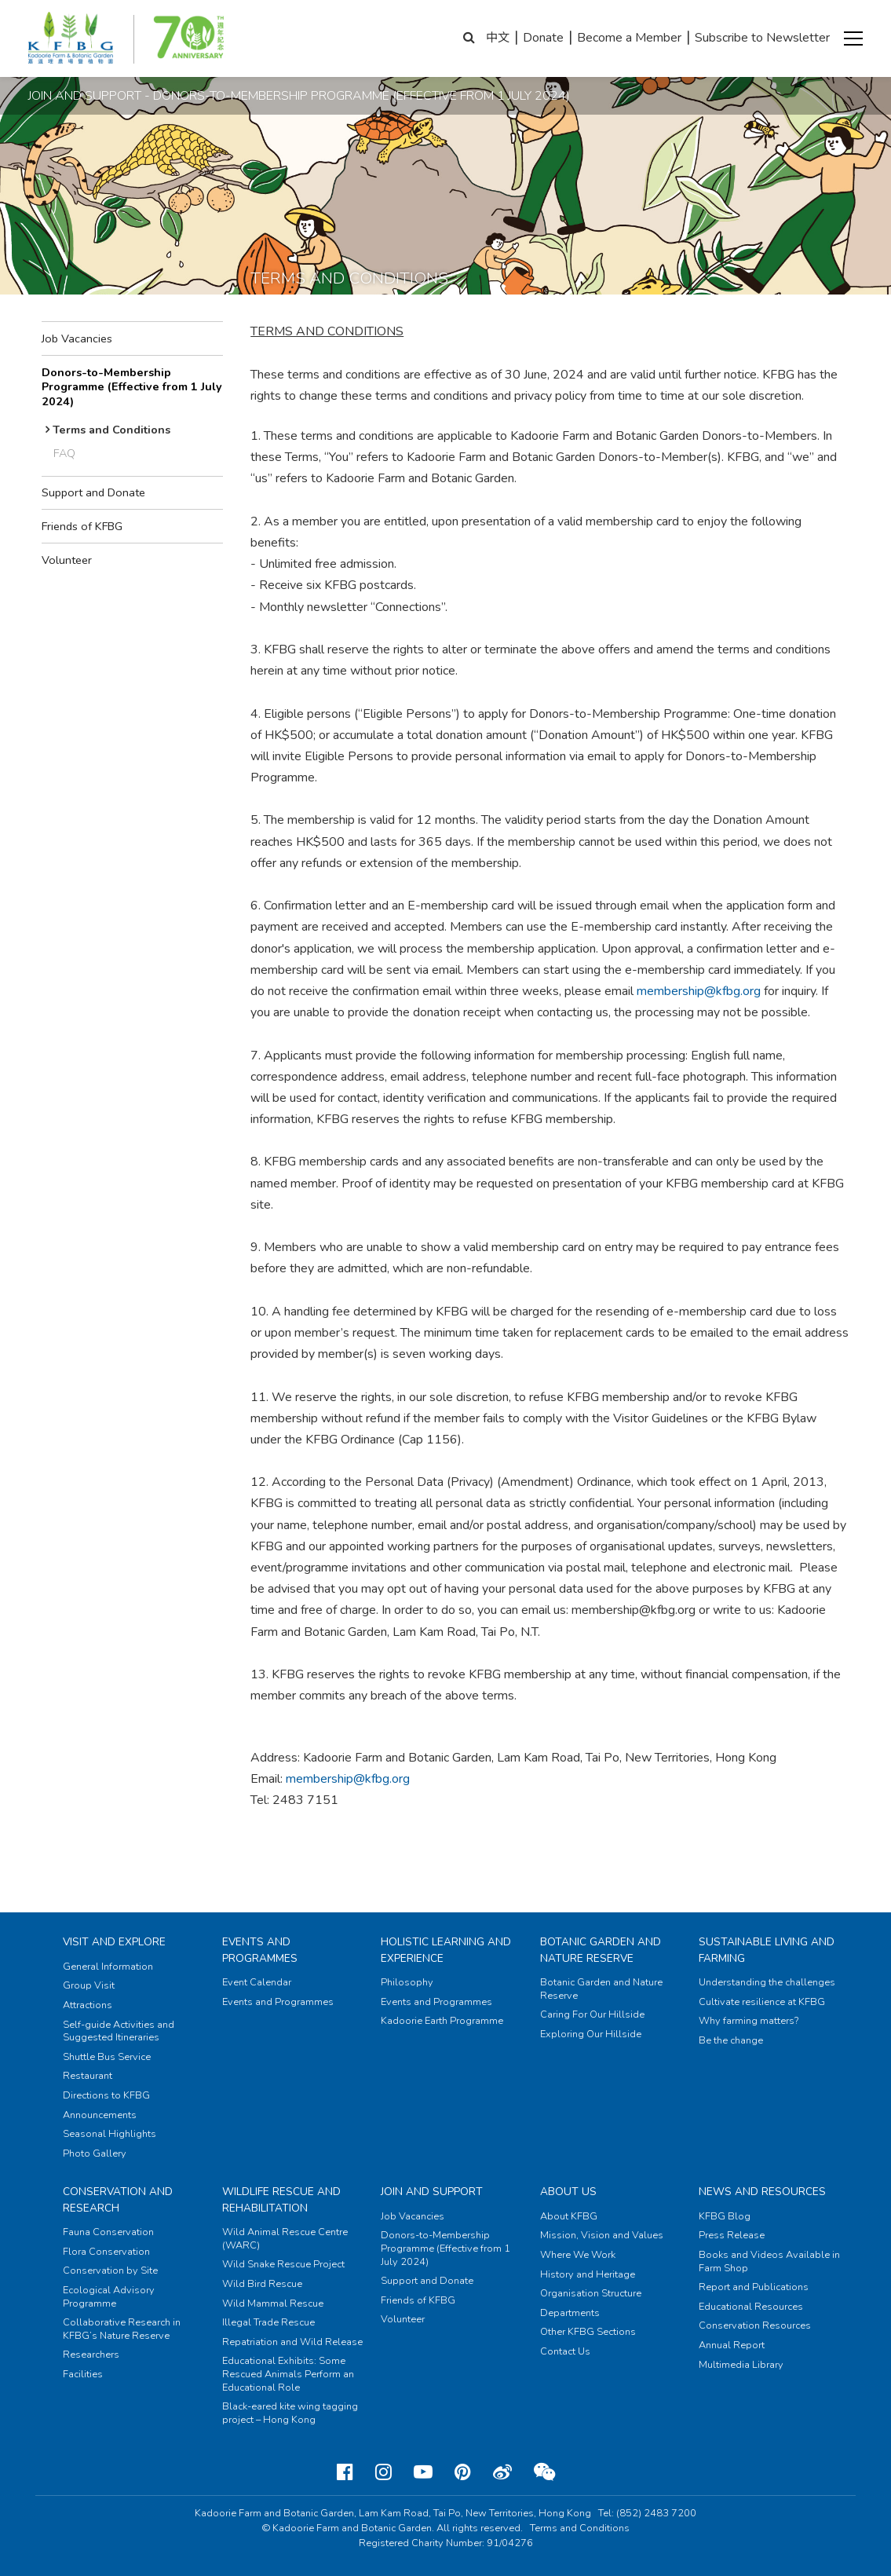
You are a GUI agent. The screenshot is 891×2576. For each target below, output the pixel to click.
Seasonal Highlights (109, 2134)
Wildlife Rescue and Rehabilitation (281, 2199)
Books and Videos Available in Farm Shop (769, 2261)
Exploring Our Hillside (590, 2034)
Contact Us (565, 2351)
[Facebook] (345, 2472)
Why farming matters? (748, 2021)
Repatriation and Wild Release (292, 2342)
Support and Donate (93, 492)
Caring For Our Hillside (592, 2014)
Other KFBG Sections (588, 2332)
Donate (543, 37)
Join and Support (432, 2191)
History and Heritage (587, 2274)
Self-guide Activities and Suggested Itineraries (118, 2031)
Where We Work (577, 2255)
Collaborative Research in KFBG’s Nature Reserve (122, 2329)
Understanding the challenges (767, 1982)
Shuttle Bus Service (107, 2057)
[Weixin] (544, 2472)
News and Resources (762, 2191)
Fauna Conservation (108, 2232)
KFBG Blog (724, 2216)
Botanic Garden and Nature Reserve (600, 1949)
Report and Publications (754, 2287)
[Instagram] (383, 2472)
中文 (497, 38)
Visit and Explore (114, 1941)
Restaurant (87, 2076)
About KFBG (568, 2216)
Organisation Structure (590, 2293)
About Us (568, 2191)
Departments (570, 2313)
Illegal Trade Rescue (268, 2322)
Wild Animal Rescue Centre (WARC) (285, 2238)
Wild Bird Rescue (262, 2284)
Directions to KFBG (106, 2095)
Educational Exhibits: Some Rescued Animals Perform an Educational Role (288, 2374)
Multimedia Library (741, 2365)
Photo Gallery (94, 2153)
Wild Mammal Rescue (272, 2303)
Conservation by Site (110, 2270)
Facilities (83, 2374)
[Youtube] (423, 2472)
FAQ (64, 453)
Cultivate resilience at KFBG (762, 2002)
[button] (853, 38)
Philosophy (407, 1982)
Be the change (731, 2040)
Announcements (100, 2115)
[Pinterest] (463, 2472)
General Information (108, 1966)
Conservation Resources (755, 2325)
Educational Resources (751, 2307)
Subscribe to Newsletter (762, 37)
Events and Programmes (260, 1949)
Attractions (87, 2005)
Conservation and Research (118, 2199)
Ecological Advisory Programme (109, 2297)
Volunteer (67, 560)
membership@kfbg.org (699, 991)
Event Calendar (256, 1982)
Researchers (91, 2354)
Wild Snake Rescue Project (283, 2264)
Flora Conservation (106, 2252)
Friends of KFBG (82, 526)
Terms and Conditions (111, 429)
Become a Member (629, 37)
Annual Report (732, 2345)
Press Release (732, 2235)
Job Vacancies (77, 338)
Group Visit (89, 1985)
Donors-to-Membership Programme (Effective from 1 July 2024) (132, 386)
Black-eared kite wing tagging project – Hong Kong (290, 2413)
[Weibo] (502, 2472)
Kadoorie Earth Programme (442, 2021)
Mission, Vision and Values (601, 2235)
